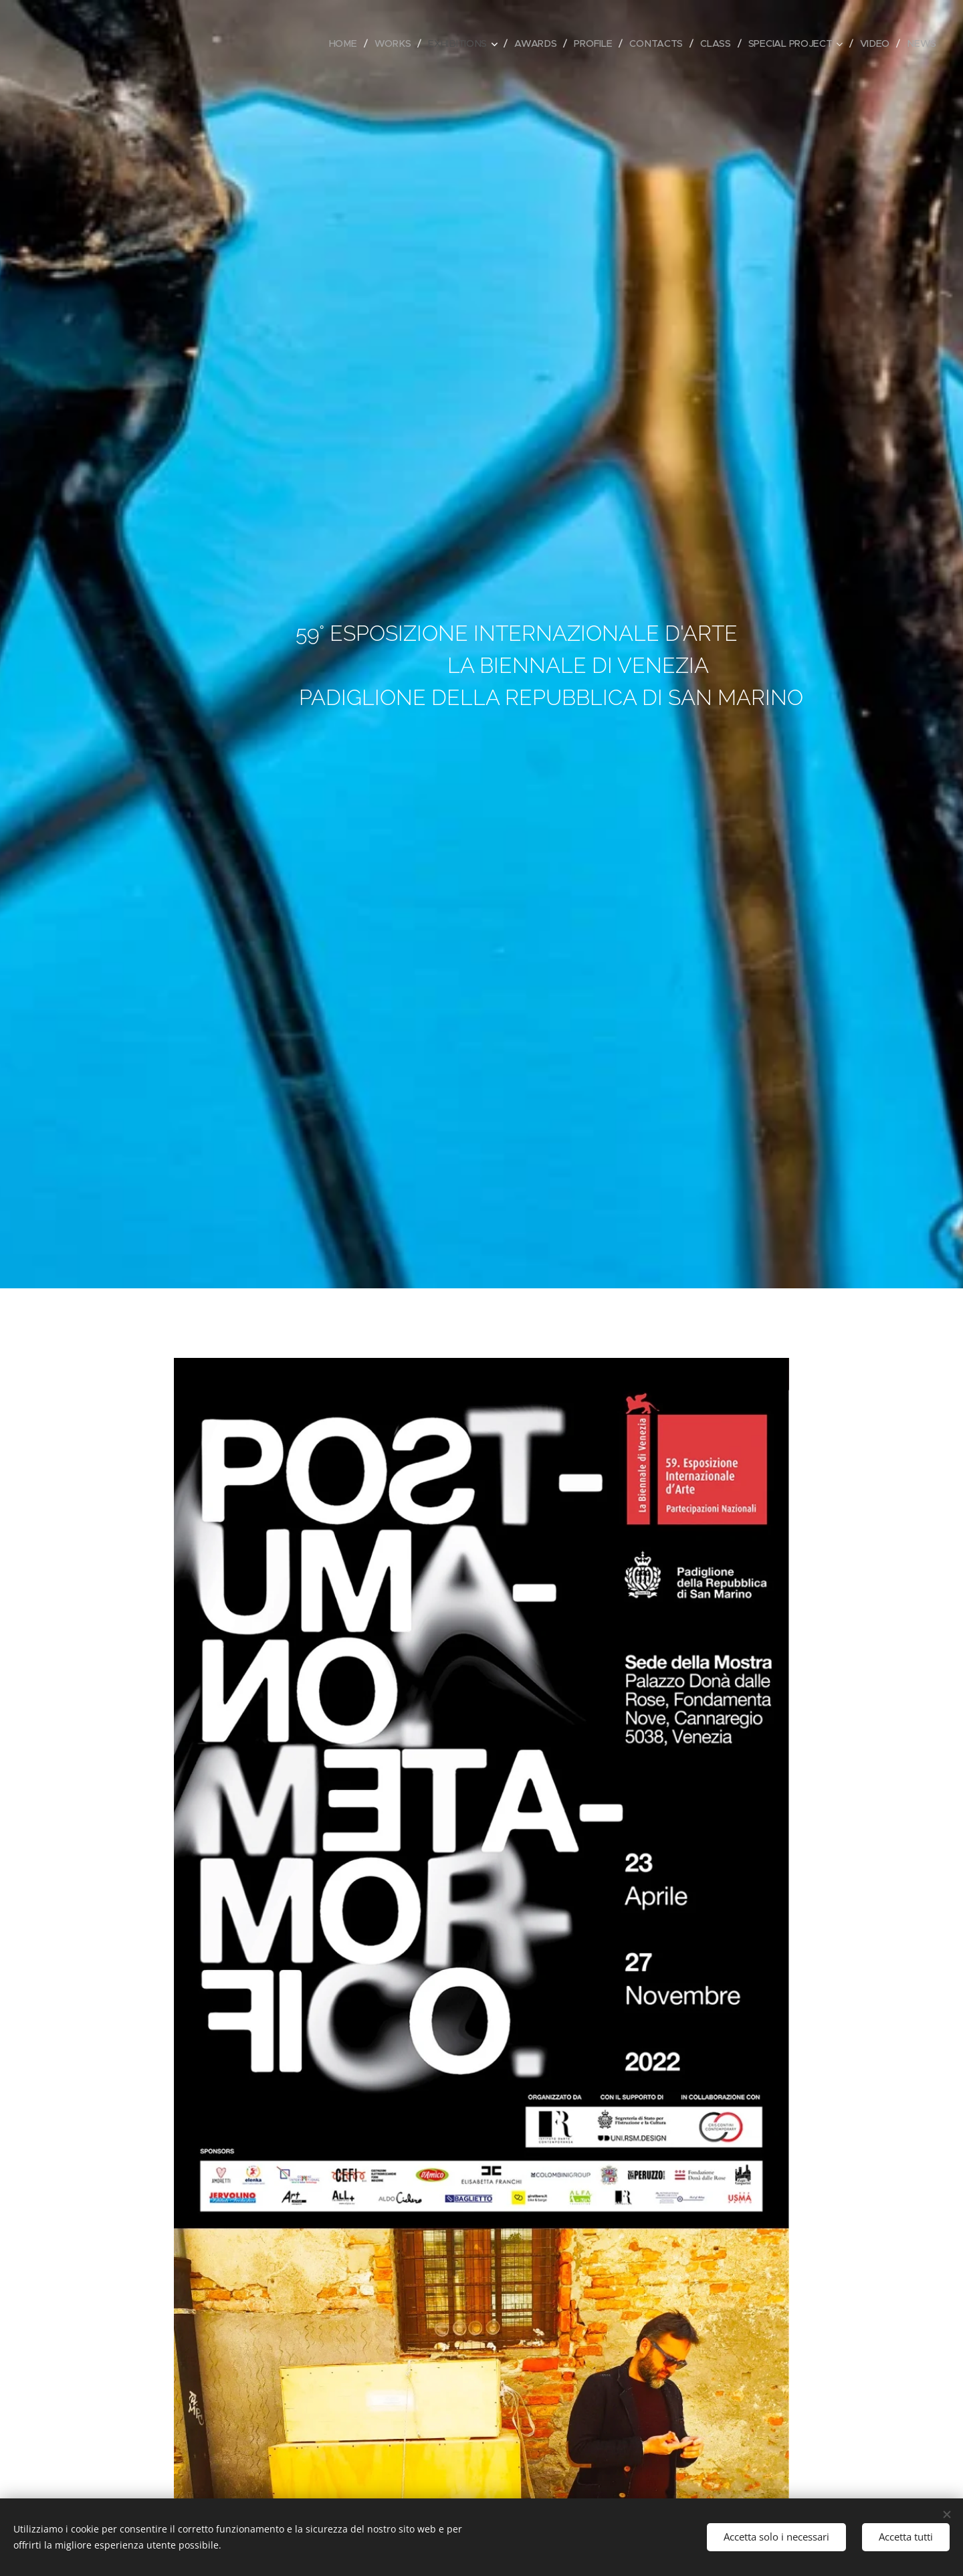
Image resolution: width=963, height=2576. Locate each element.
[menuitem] (347, 43)
